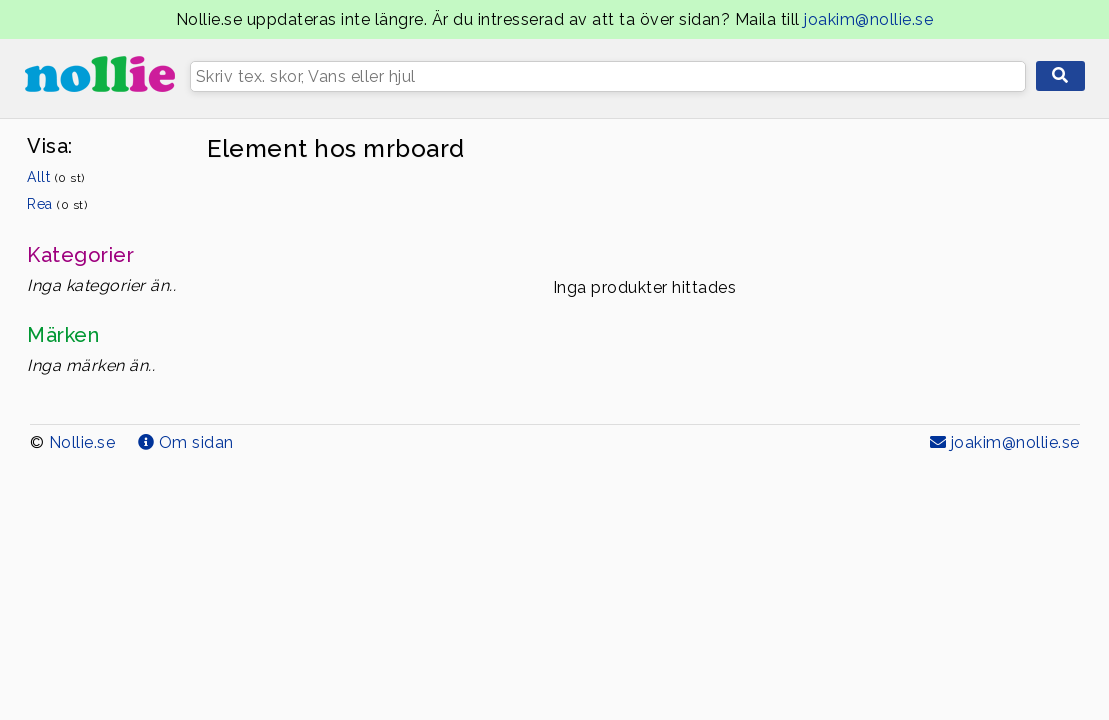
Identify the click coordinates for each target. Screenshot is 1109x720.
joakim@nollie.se (868, 19)
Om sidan (186, 442)
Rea (57, 204)
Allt (56, 177)
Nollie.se (82, 442)
